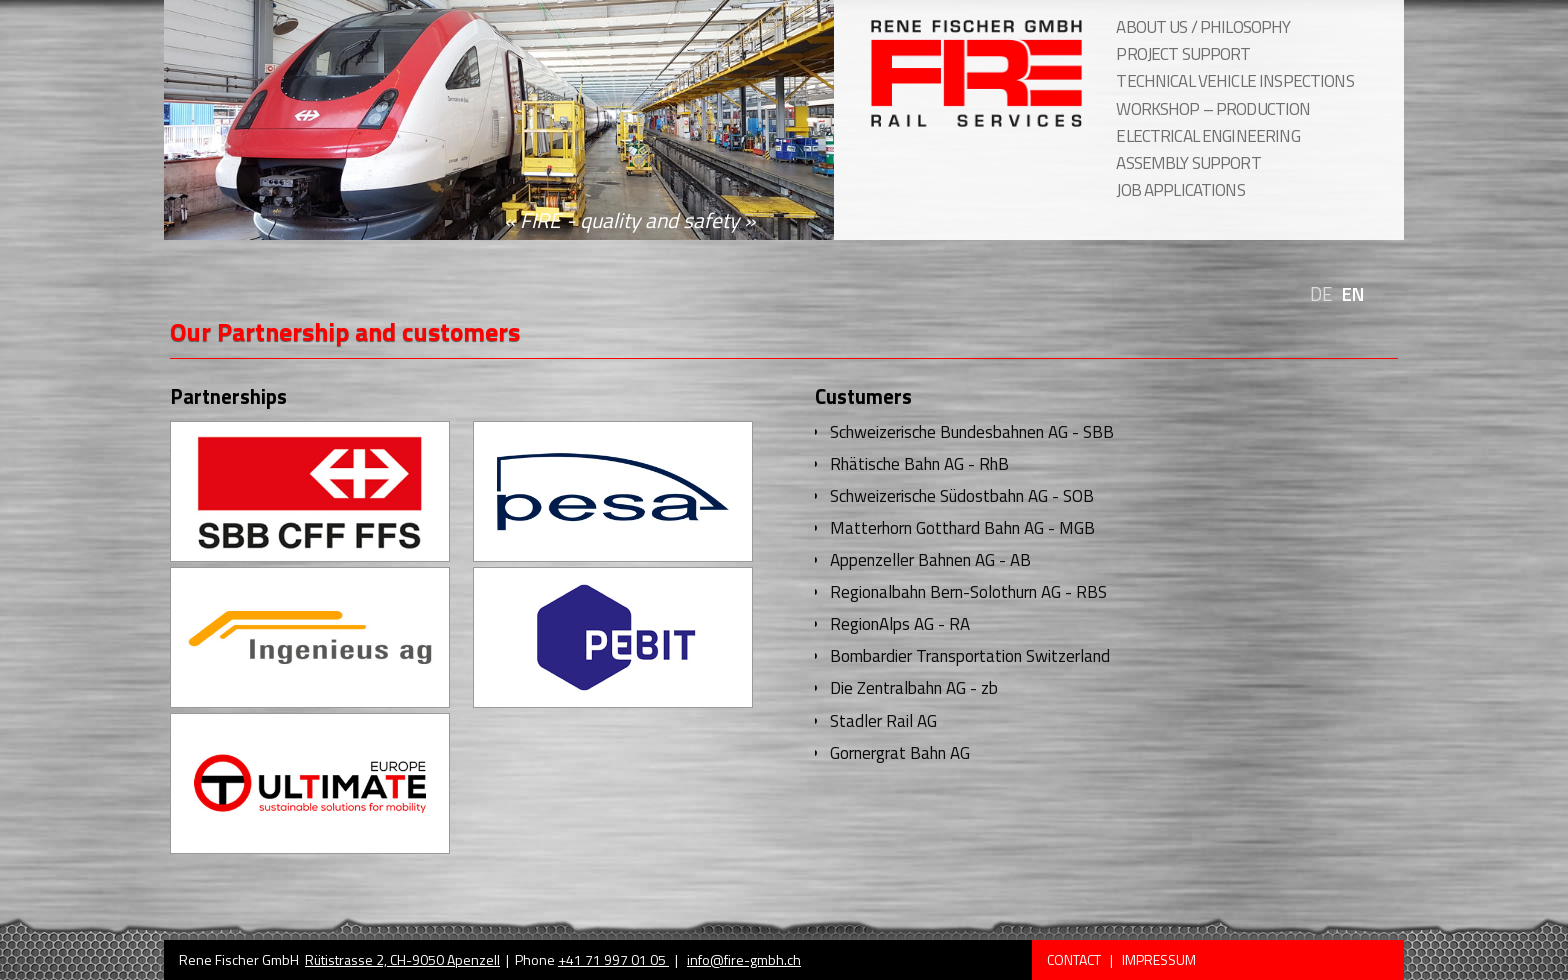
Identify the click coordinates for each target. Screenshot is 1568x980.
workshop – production (1213, 109)
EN (1353, 294)
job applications (1180, 190)
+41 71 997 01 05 (613, 959)
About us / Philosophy (1203, 27)
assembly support (1188, 163)
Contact (1075, 959)
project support (1183, 54)
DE (1321, 294)
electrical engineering (1207, 136)
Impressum (1159, 959)
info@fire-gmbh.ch (744, 959)
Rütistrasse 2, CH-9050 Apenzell (402, 959)
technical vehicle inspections (1234, 81)
